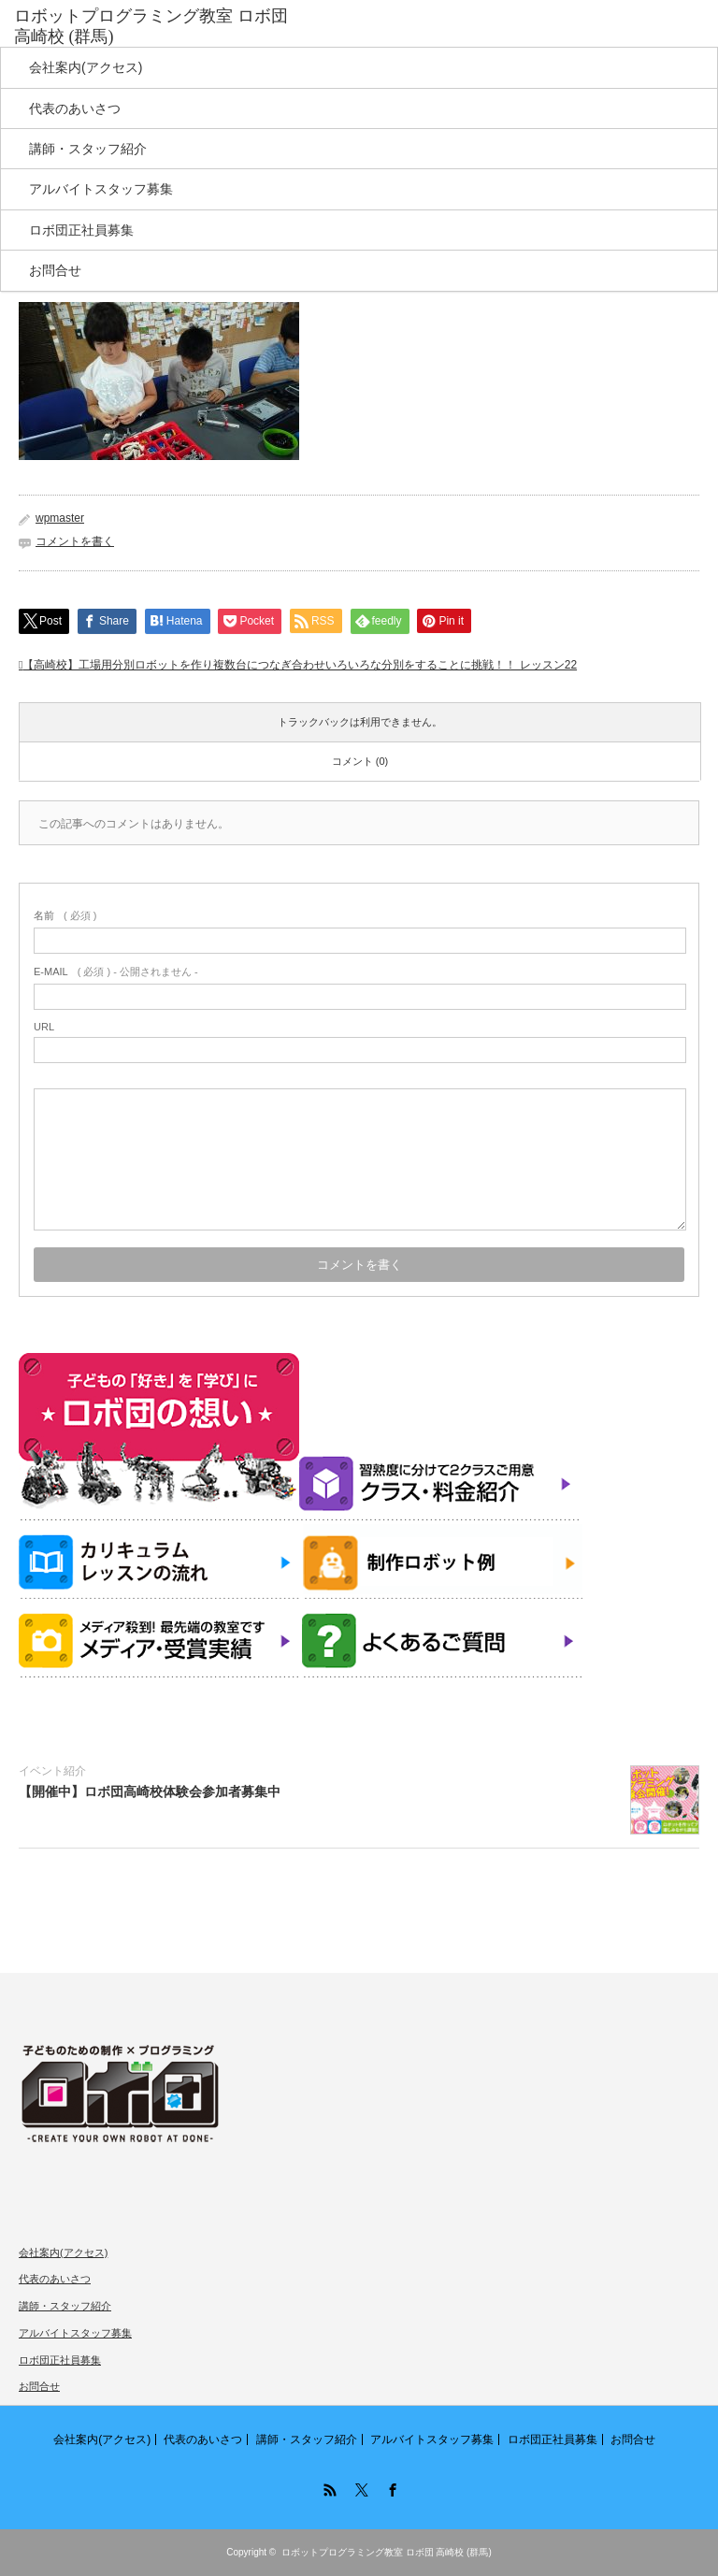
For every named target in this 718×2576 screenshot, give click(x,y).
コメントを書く (75, 541)
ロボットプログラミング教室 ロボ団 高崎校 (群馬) (386, 2552)
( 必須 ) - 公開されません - (116, 971)
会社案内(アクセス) (85, 67)
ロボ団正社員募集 (81, 230)
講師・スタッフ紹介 (88, 148)
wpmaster (60, 518)
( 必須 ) (65, 915)
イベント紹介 (52, 1770)
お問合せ (55, 270)
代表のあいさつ (75, 108)
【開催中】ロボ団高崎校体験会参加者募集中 (149, 1791)
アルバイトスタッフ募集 (101, 188)
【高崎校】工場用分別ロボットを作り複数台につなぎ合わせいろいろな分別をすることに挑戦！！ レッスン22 (299, 664)
